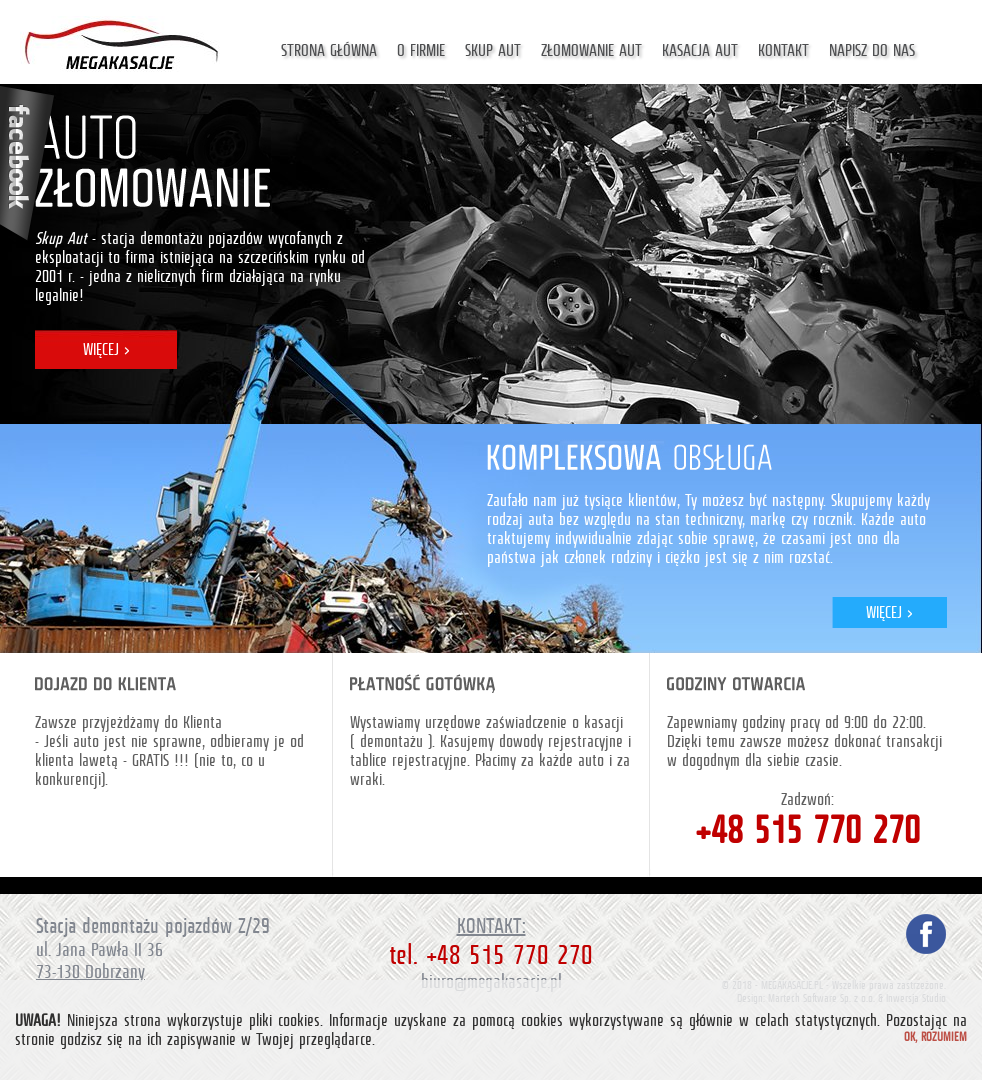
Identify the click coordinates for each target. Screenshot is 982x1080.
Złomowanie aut (591, 50)
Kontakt (783, 50)
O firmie (421, 50)
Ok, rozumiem (935, 1037)
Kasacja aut (700, 50)
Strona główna (329, 50)
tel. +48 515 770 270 (491, 955)
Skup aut (493, 50)
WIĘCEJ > (106, 349)
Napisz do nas (872, 50)
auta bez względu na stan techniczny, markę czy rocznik (690, 519)
